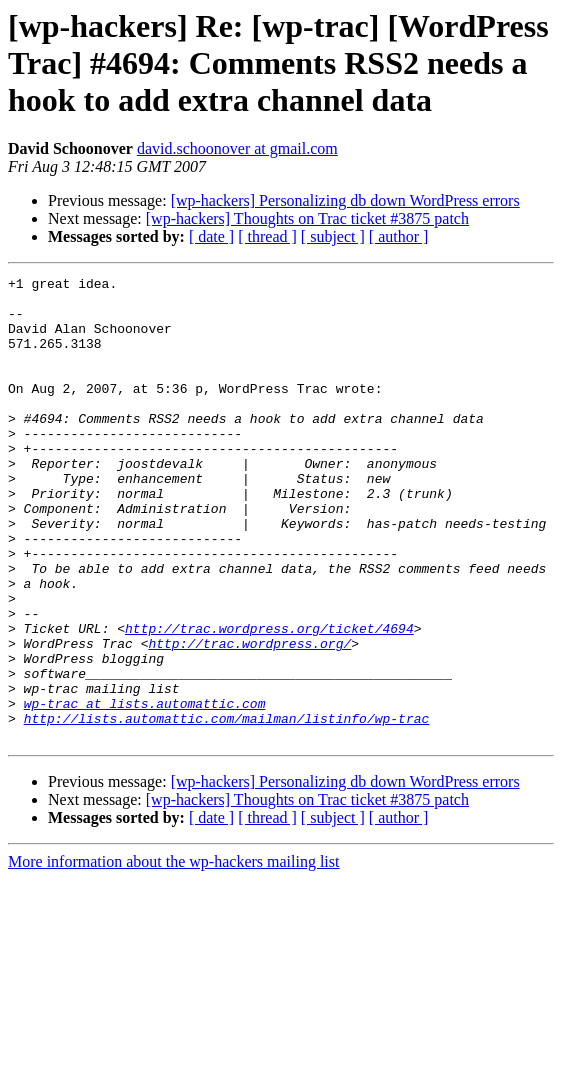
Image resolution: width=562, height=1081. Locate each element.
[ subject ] (333, 236)
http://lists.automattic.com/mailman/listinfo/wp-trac (227, 808)
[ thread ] (267, 236)
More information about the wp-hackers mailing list (173, 954)
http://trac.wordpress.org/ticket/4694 (269, 700)
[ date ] (211, 236)
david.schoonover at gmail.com (237, 148)
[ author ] (399, 236)
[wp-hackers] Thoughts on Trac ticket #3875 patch (307, 218)
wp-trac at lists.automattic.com (145, 790)
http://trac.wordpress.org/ (249, 718)
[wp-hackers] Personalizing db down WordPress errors (345, 200)
